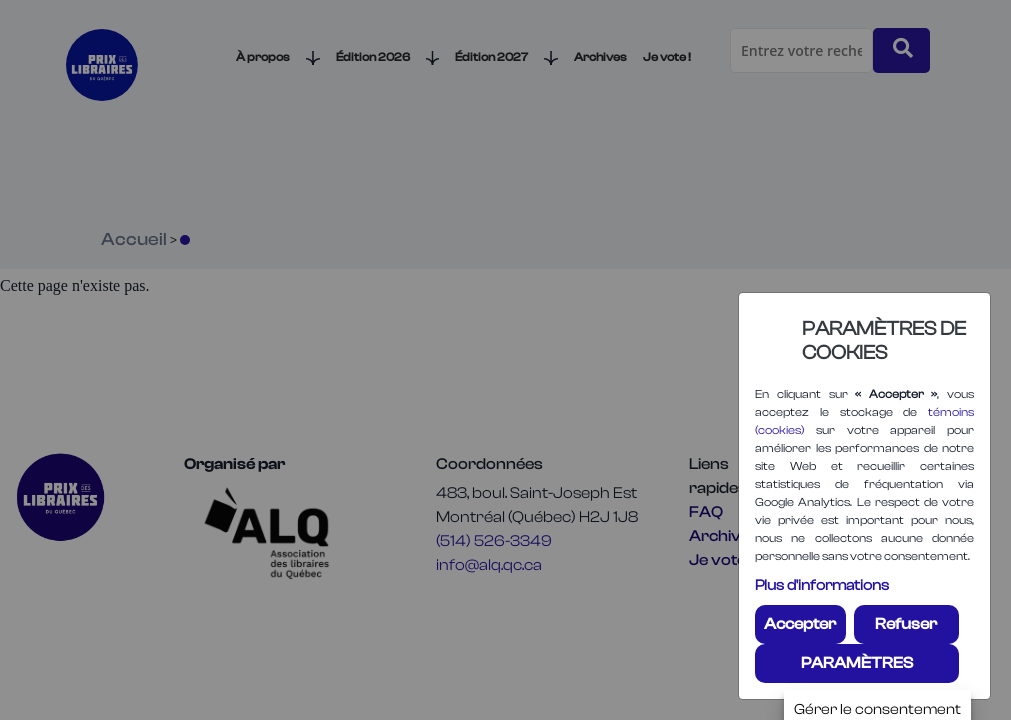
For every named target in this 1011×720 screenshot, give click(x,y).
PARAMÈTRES (857, 663)
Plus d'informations (822, 585)
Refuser (906, 624)
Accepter (800, 624)
